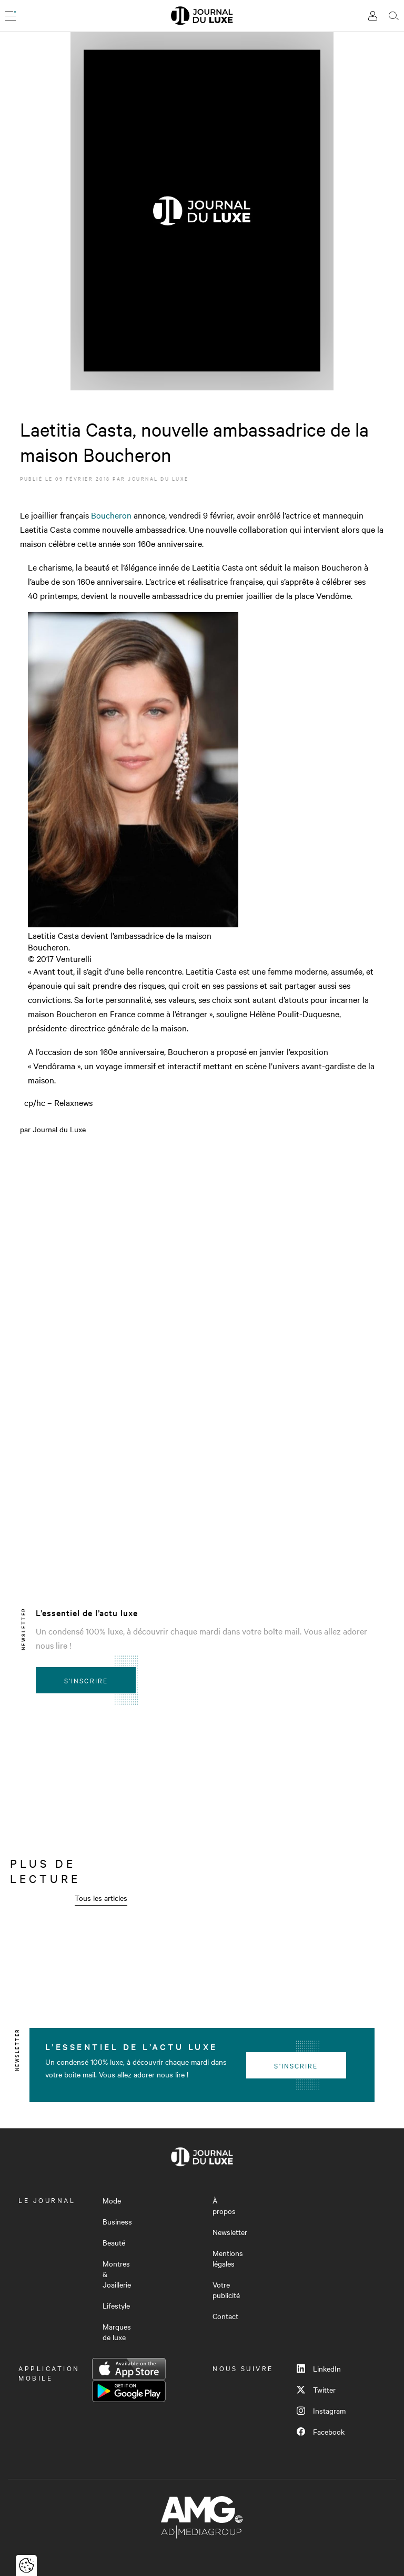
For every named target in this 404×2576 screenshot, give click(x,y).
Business (117, 2221)
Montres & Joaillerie (117, 2274)
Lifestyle (116, 2305)
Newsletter (230, 2232)
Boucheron (111, 515)
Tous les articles (101, 1897)
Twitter (316, 2389)
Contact (225, 2316)
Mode (112, 2200)
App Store (129, 2369)
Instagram (321, 2410)
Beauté (114, 2242)
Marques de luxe (117, 2331)
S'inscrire (86, 1680)
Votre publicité (226, 2289)
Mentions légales (228, 2258)
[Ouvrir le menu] (10, 15)
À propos (224, 2205)
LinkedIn (319, 2368)
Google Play (129, 2391)
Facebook (321, 2431)
